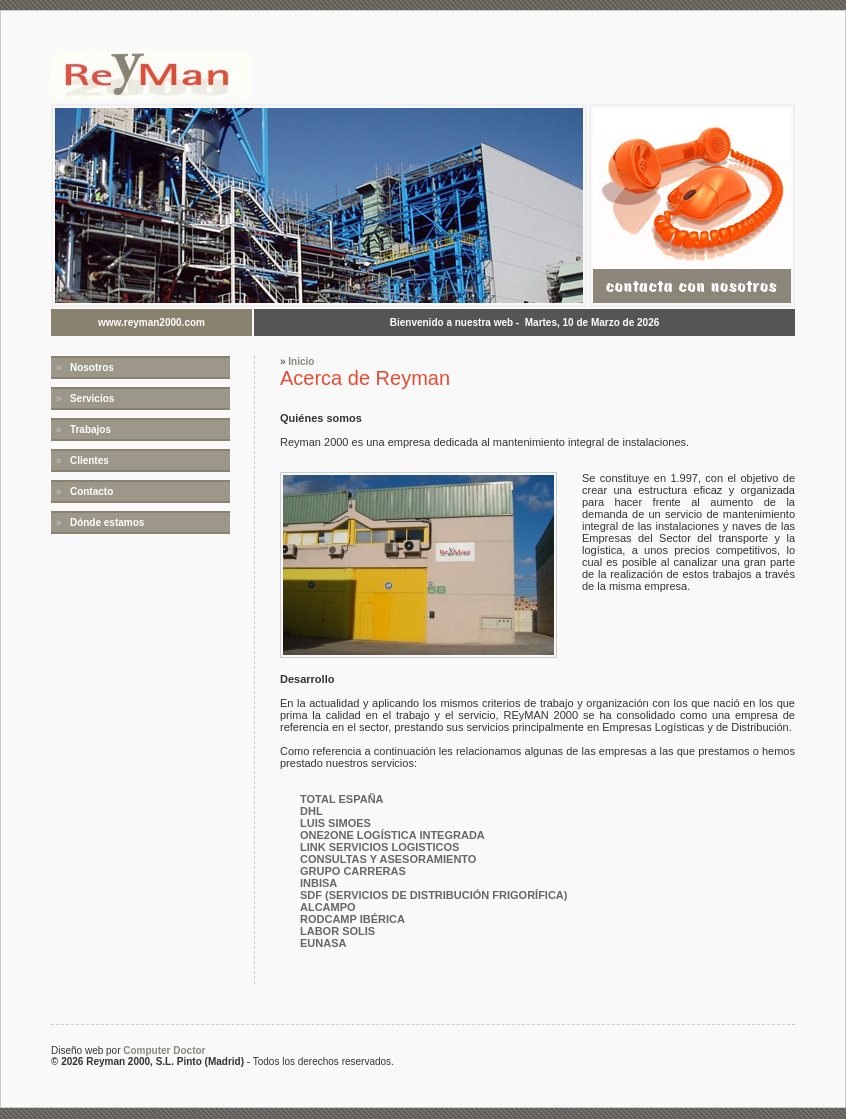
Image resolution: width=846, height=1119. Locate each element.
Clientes (89, 460)
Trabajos (90, 429)
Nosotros (92, 367)
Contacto (91, 491)
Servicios (92, 398)
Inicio (301, 361)
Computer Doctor (164, 1050)
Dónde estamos (107, 522)
